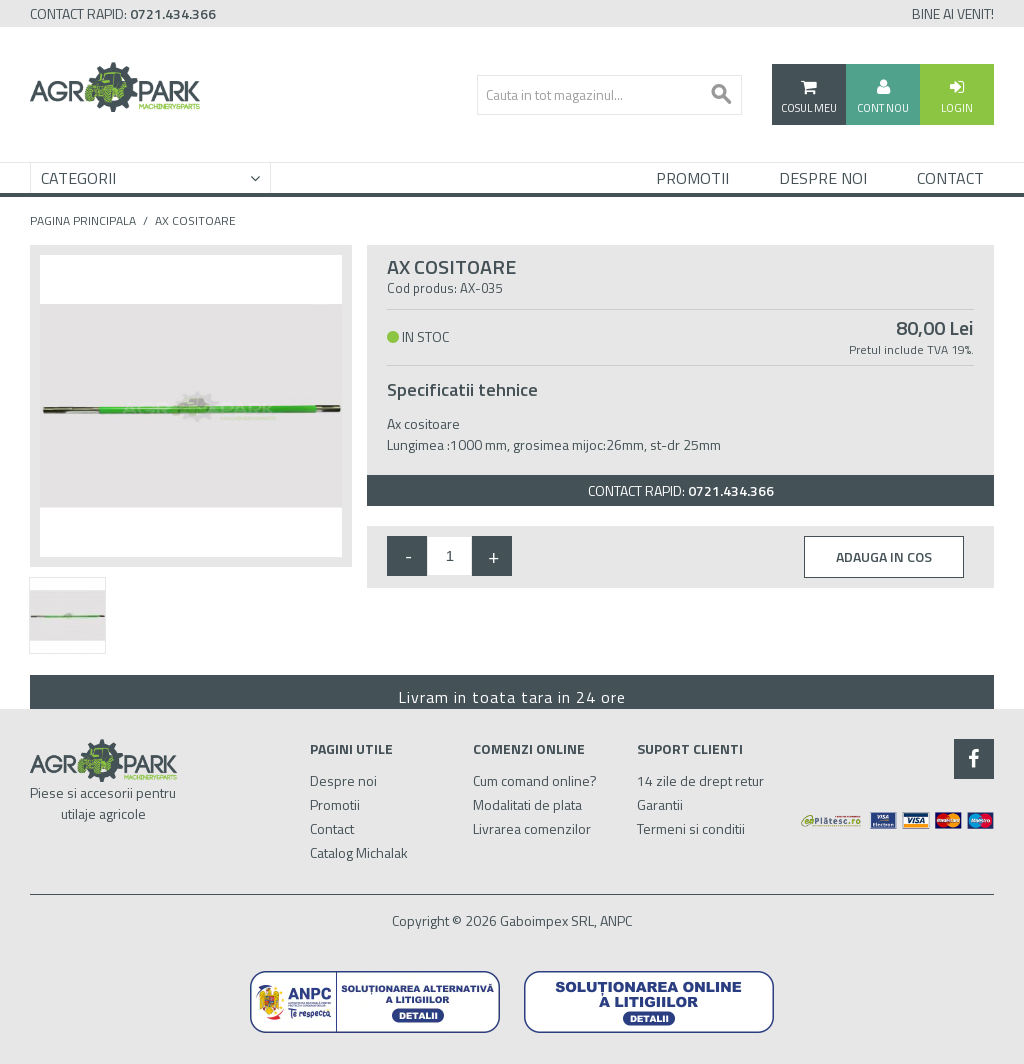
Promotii (692, 178)
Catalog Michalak (359, 852)
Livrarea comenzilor (532, 828)
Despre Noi (823, 178)
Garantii (660, 804)
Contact (950, 178)
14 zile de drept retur (700, 780)
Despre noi (343, 780)
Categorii (78, 178)
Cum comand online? (535, 780)
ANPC (616, 920)
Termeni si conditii (691, 828)
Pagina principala (83, 221)
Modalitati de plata (527, 804)
